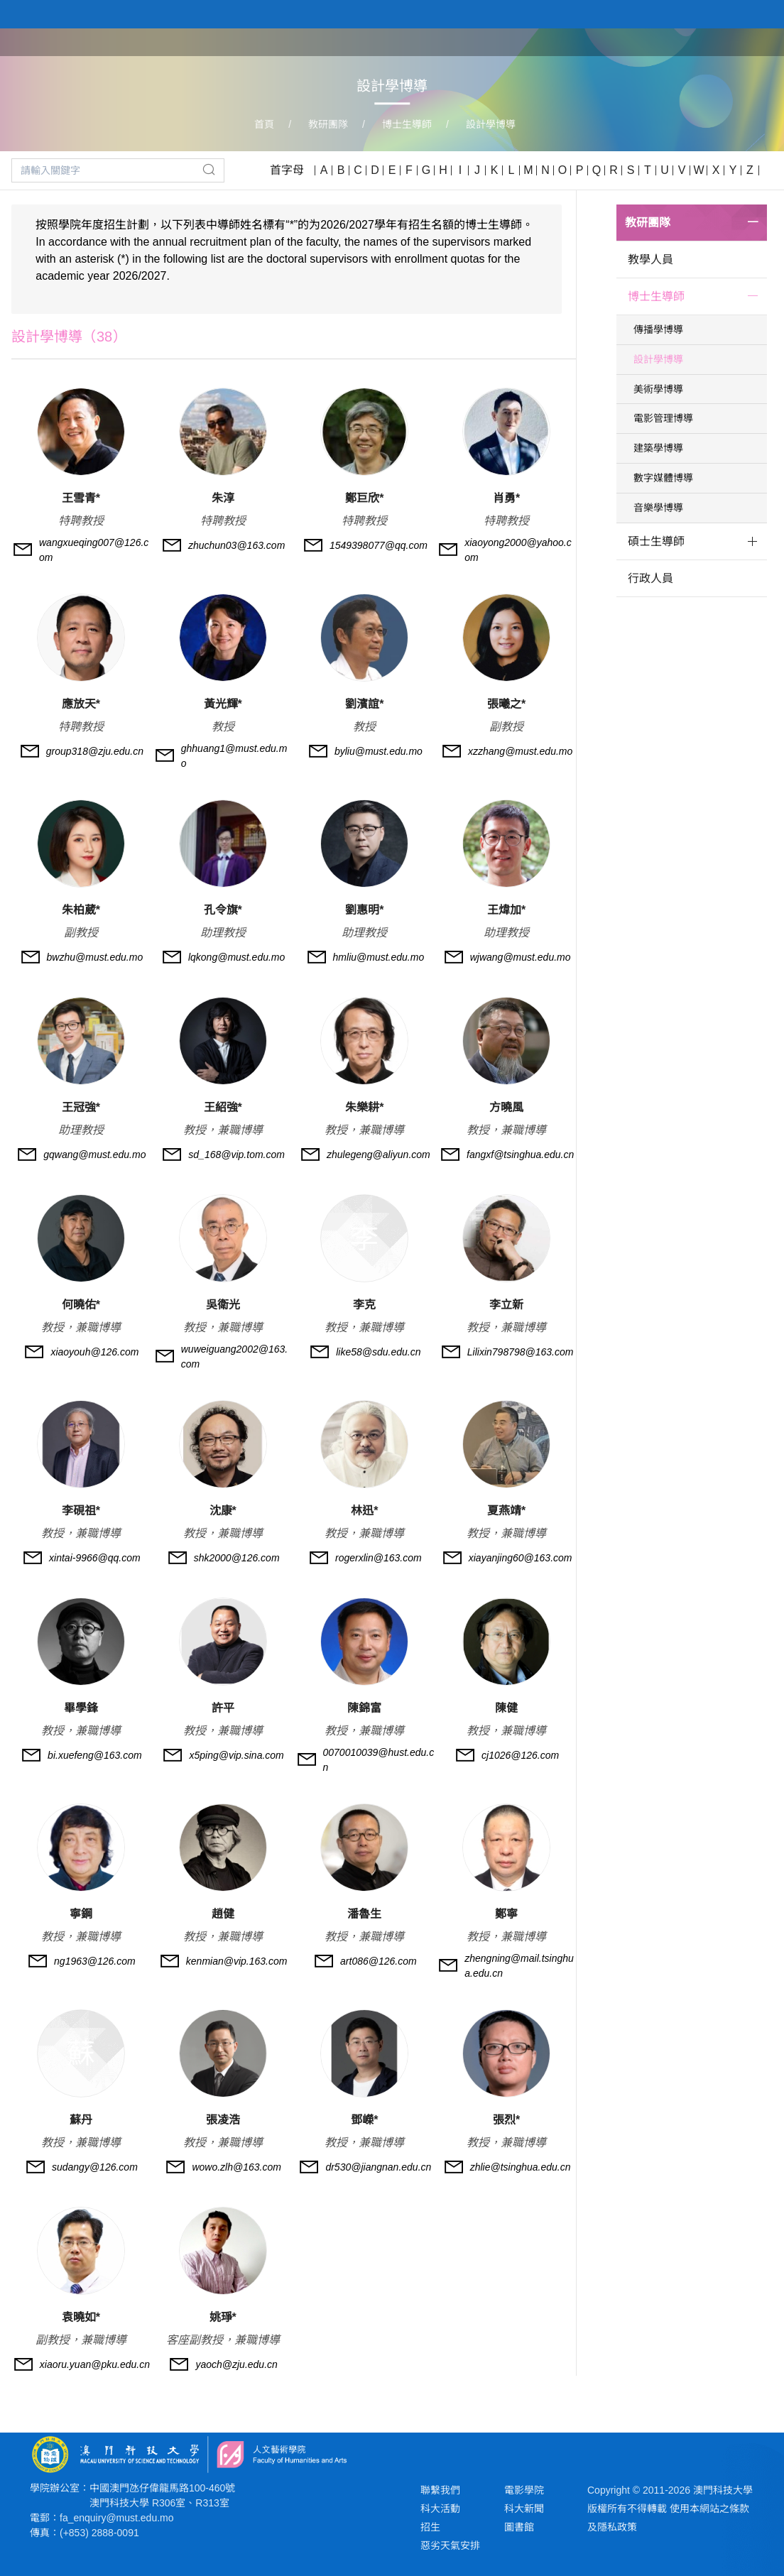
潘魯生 (364, 1914)
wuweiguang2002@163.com (234, 1356)
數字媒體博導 (663, 478)
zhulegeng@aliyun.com (378, 1154)
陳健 (506, 1708)
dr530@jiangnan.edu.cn (378, 2167)
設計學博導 (491, 124)
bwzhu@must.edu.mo (95, 957)
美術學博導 (658, 389)
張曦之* (506, 704)
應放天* (81, 704)
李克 (364, 1305)
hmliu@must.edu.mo (379, 957)
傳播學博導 (658, 329)
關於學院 (537, 41)
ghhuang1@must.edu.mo (234, 756)
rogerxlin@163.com (378, 1557)
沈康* (222, 1511)
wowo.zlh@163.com (236, 2167)
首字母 (287, 170)
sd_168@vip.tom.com (236, 1154)
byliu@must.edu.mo (378, 751)
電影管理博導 (663, 418)
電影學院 (524, 2490)
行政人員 (650, 578)
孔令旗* (223, 910)
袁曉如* (81, 2317)
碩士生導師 (656, 541)
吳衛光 (223, 1305)
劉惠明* (364, 910)
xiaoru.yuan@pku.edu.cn (95, 2364)
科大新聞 (524, 2508)
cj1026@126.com (520, 1755)
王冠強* (81, 1107)
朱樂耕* (364, 1107)
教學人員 (650, 259)
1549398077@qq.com (379, 545)
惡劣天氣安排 (450, 2545)
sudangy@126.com (95, 2167)
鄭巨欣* (364, 498)
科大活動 (440, 2508)
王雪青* (81, 498)
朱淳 (223, 498)
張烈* (506, 2120)
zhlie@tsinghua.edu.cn (520, 2167)
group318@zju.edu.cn (94, 751)
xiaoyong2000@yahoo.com (517, 550)
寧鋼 (81, 1914)
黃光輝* (223, 704)
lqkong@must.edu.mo (236, 957)
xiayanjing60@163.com (520, 1557)
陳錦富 (364, 1708)
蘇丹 (81, 2120)
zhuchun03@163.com (236, 545)
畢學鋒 (81, 1708)
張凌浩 (223, 2120)
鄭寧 (506, 1914)
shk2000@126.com (237, 1557)
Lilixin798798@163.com (520, 1352)
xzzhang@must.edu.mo (520, 751)
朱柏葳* (81, 910)
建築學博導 (658, 448)
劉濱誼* (364, 704)
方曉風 (506, 1107)
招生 (430, 2527)
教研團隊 (670, 41)
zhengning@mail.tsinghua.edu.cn (519, 1966)
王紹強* (223, 1107)
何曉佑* (81, 1305)
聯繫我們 (440, 2490)
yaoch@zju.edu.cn (236, 2364)
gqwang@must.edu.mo (94, 1154)
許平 (223, 1708)
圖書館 (519, 2527)
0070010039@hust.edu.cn (379, 1760)
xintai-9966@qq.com (95, 1557)
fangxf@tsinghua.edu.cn (520, 1154)
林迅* (364, 1511)
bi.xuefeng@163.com (95, 1755)
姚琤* (222, 2317)
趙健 (223, 1914)
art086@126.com (378, 1961)
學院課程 (603, 41)
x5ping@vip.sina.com (236, 1755)
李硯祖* (81, 1511)
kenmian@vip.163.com (237, 1961)
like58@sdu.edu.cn (378, 1352)
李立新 (506, 1305)
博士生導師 (407, 124)
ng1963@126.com (95, 1961)
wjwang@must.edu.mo (520, 957)
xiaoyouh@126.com (94, 1352)
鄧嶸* (364, 2120)
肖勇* (506, 498)
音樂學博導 (658, 507)
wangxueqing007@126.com (93, 550)
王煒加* (506, 910)
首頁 (481, 41)
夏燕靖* (506, 1511)
